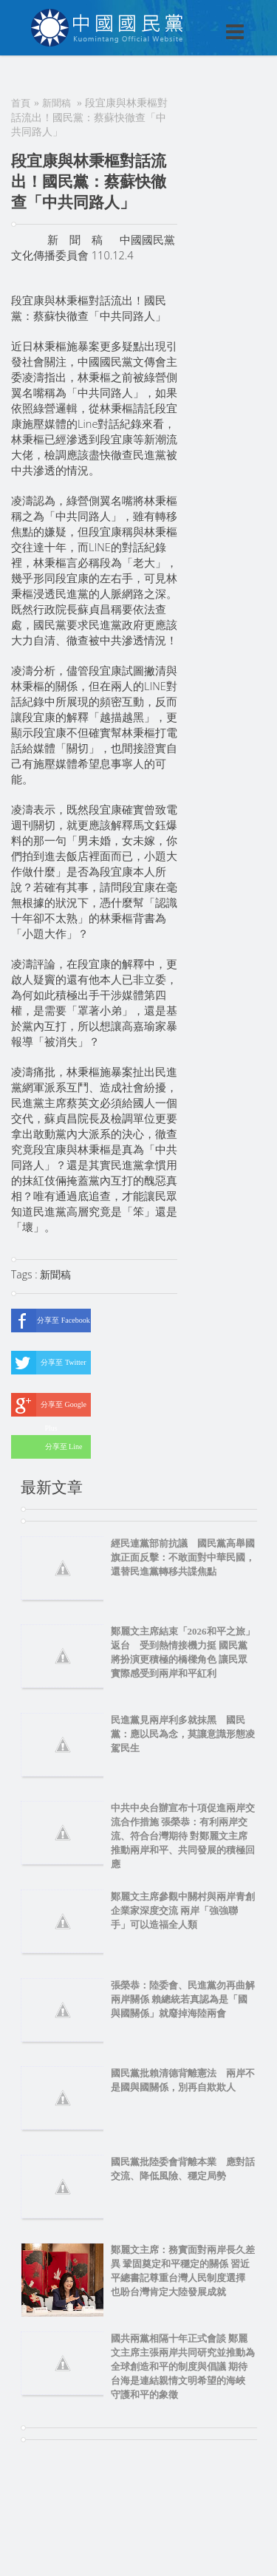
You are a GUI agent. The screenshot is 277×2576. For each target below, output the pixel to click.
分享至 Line (46, 1447)
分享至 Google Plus (48, 1405)
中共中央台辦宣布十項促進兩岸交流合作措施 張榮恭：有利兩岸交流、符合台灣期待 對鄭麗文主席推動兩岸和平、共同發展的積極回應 (183, 1836)
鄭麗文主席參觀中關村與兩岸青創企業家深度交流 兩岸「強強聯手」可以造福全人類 (183, 1910)
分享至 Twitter (48, 1362)
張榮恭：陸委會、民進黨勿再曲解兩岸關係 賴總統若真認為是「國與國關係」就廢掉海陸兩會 (183, 1999)
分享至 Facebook (50, 1320)
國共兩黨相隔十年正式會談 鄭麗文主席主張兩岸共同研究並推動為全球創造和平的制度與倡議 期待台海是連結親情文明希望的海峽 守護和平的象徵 (183, 2366)
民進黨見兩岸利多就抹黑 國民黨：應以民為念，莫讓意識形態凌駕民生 (183, 1734)
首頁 (20, 103)
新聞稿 (56, 103)
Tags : (25, 1274)
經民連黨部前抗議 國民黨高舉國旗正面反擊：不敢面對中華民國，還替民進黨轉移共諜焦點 (183, 1557)
